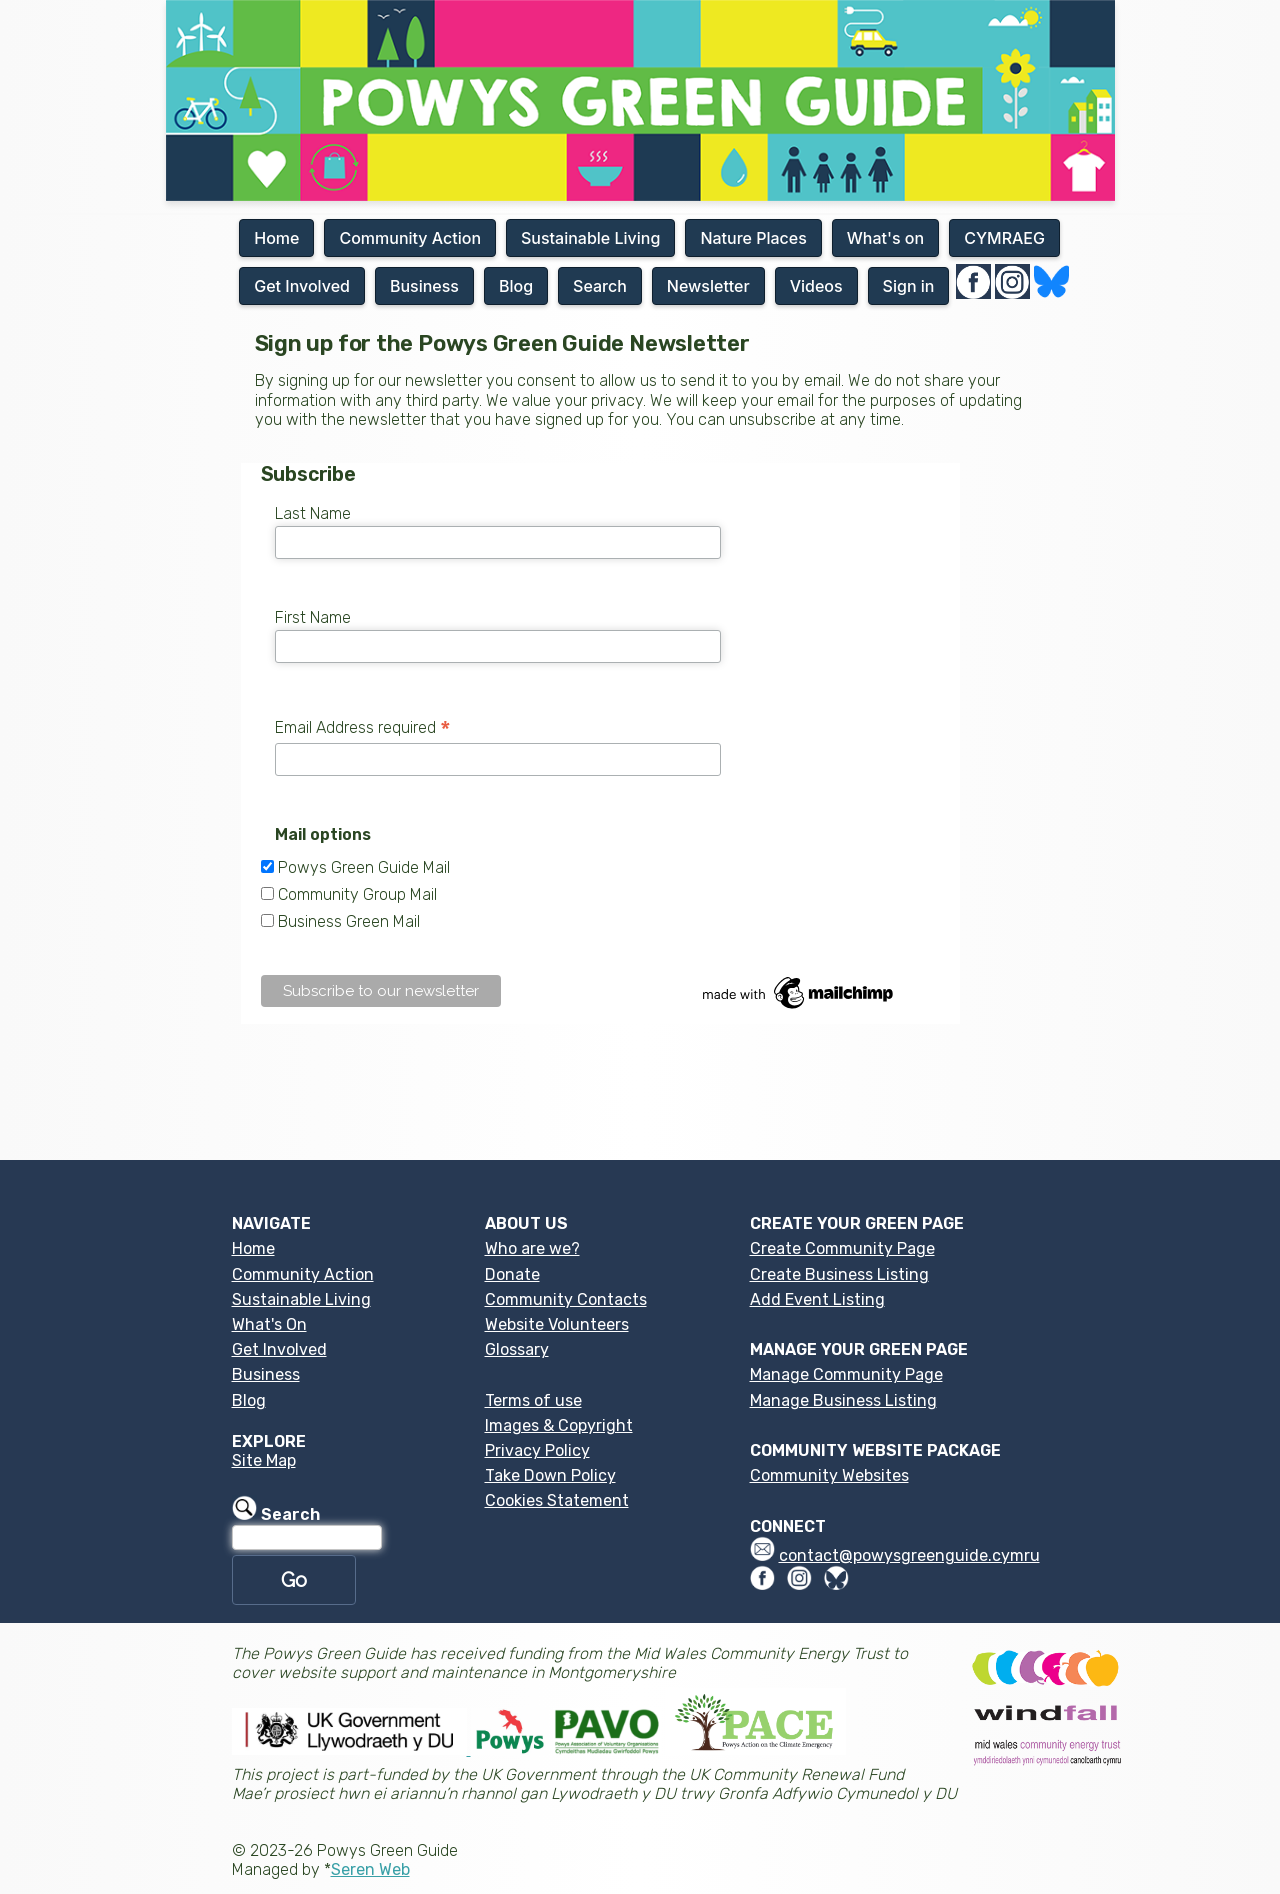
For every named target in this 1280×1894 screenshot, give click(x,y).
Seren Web (370, 1869)
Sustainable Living (301, 1299)
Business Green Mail (349, 921)
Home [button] (276, 238)
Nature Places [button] (753, 238)
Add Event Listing (817, 1299)
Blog (249, 1400)
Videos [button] (816, 286)
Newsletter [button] (708, 286)
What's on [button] (885, 238)
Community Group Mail (357, 894)
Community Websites (829, 1475)
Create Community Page (842, 1248)
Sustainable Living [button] (590, 238)
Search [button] (600, 286)
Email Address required (363, 728)
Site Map (264, 1460)
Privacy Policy (537, 1450)
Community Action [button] (410, 238)
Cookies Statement (557, 1500)
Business (266, 1374)
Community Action (303, 1274)
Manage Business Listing (843, 1400)
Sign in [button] (909, 286)
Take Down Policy (550, 1475)
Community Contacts (566, 1299)
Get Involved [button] (302, 286)
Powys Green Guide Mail (364, 867)
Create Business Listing (839, 1274)
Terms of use (533, 1400)
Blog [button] (516, 286)
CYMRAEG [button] (1004, 238)
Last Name (313, 513)
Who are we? (532, 1248)
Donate (512, 1274)
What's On (269, 1324)
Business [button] (424, 286)
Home (253, 1248)
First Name (313, 617)
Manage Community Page (846, 1374)
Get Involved (279, 1349)
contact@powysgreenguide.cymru (909, 1555)
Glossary (517, 1349)
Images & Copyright (559, 1425)
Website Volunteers (557, 1324)
